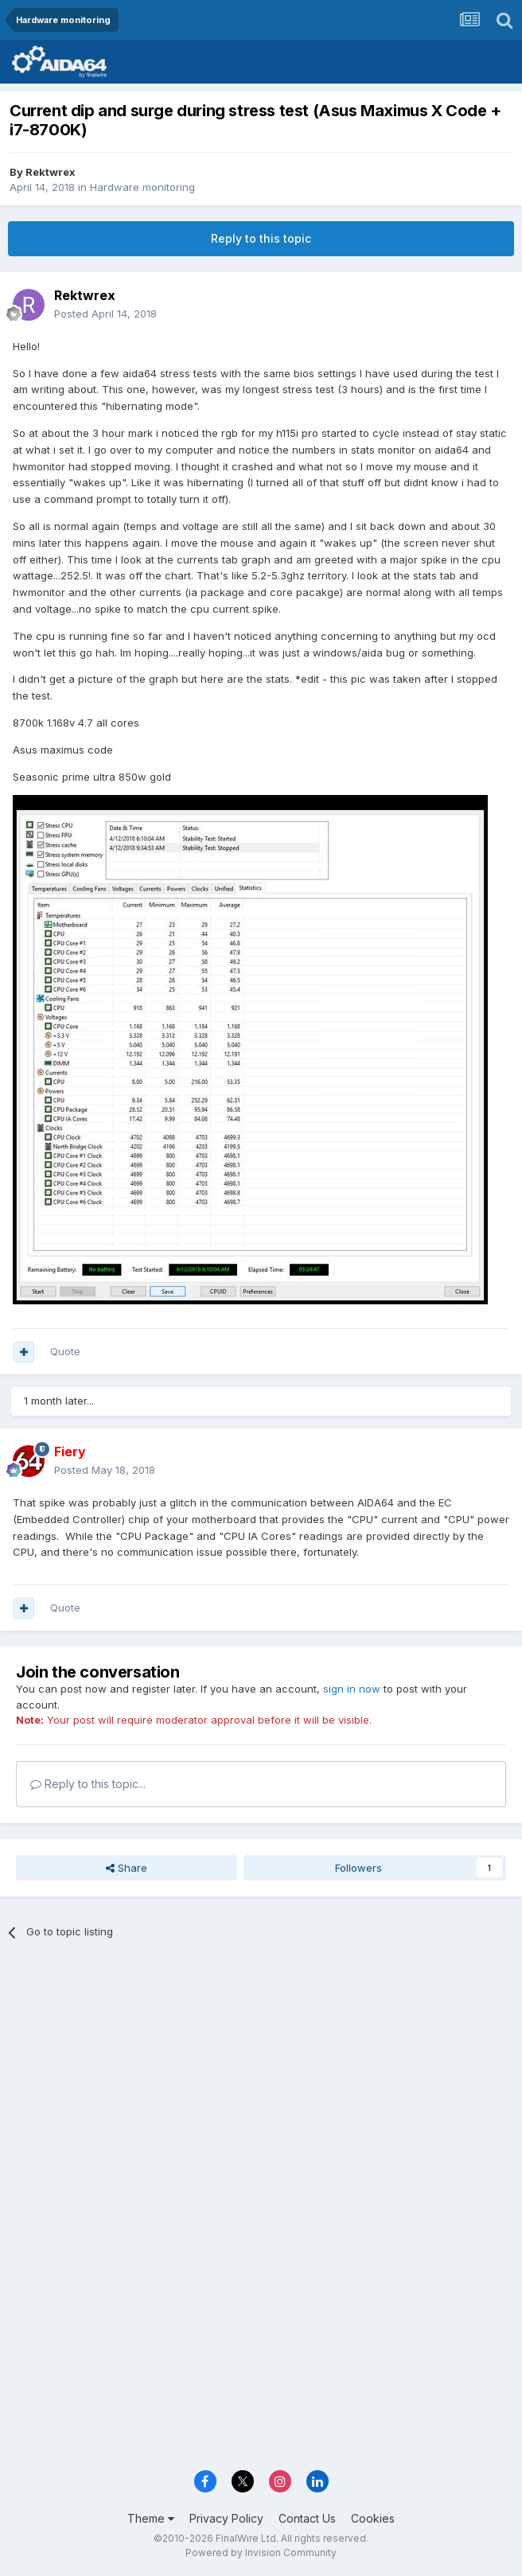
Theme (150, 2518)
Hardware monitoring (142, 187)
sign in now (351, 1688)
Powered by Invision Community (261, 2552)
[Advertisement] (261, 2071)
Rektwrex (50, 172)
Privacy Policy (226, 2518)
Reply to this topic (261, 238)
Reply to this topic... (88, 1784)
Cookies (373, 2518)
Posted (105, 313)
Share (126, 1868)
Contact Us (307, 2518)
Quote (65, 1351)
